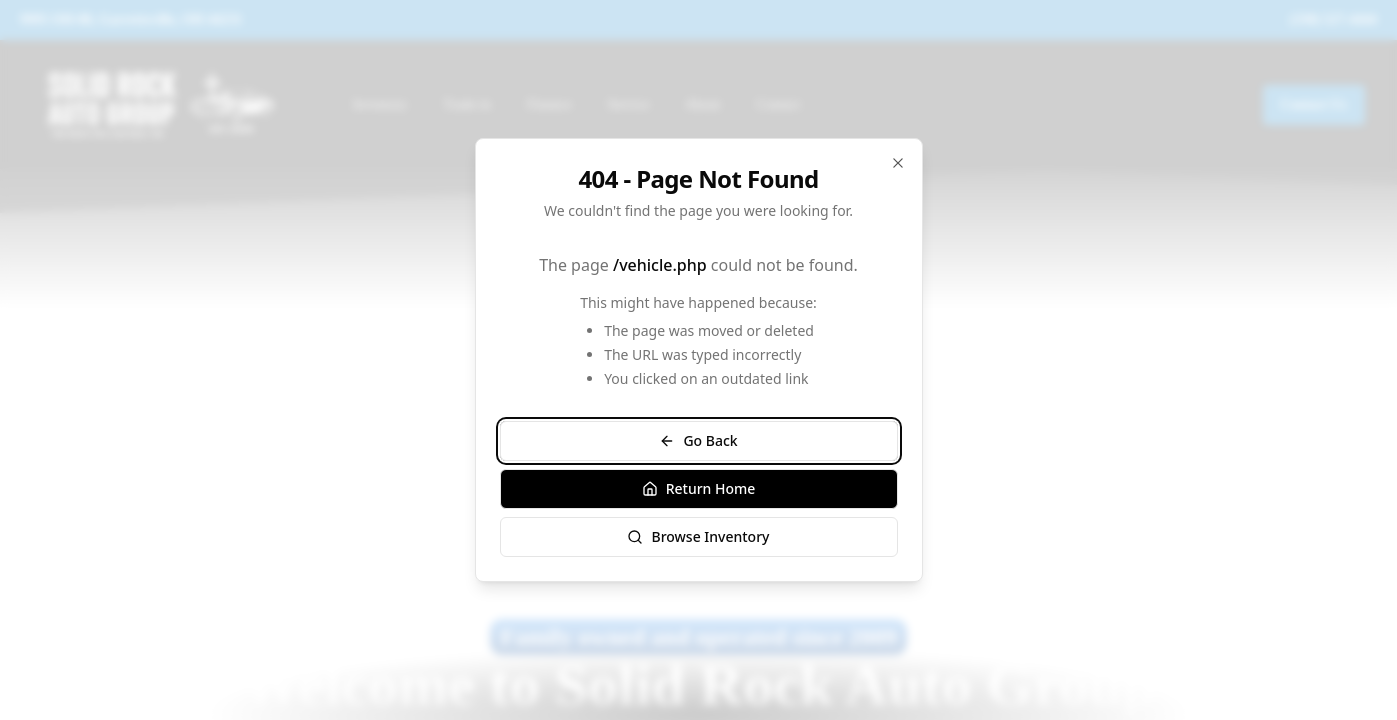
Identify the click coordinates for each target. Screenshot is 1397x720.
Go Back (698, 440)
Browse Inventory (698, 536)
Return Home (699, 488)
